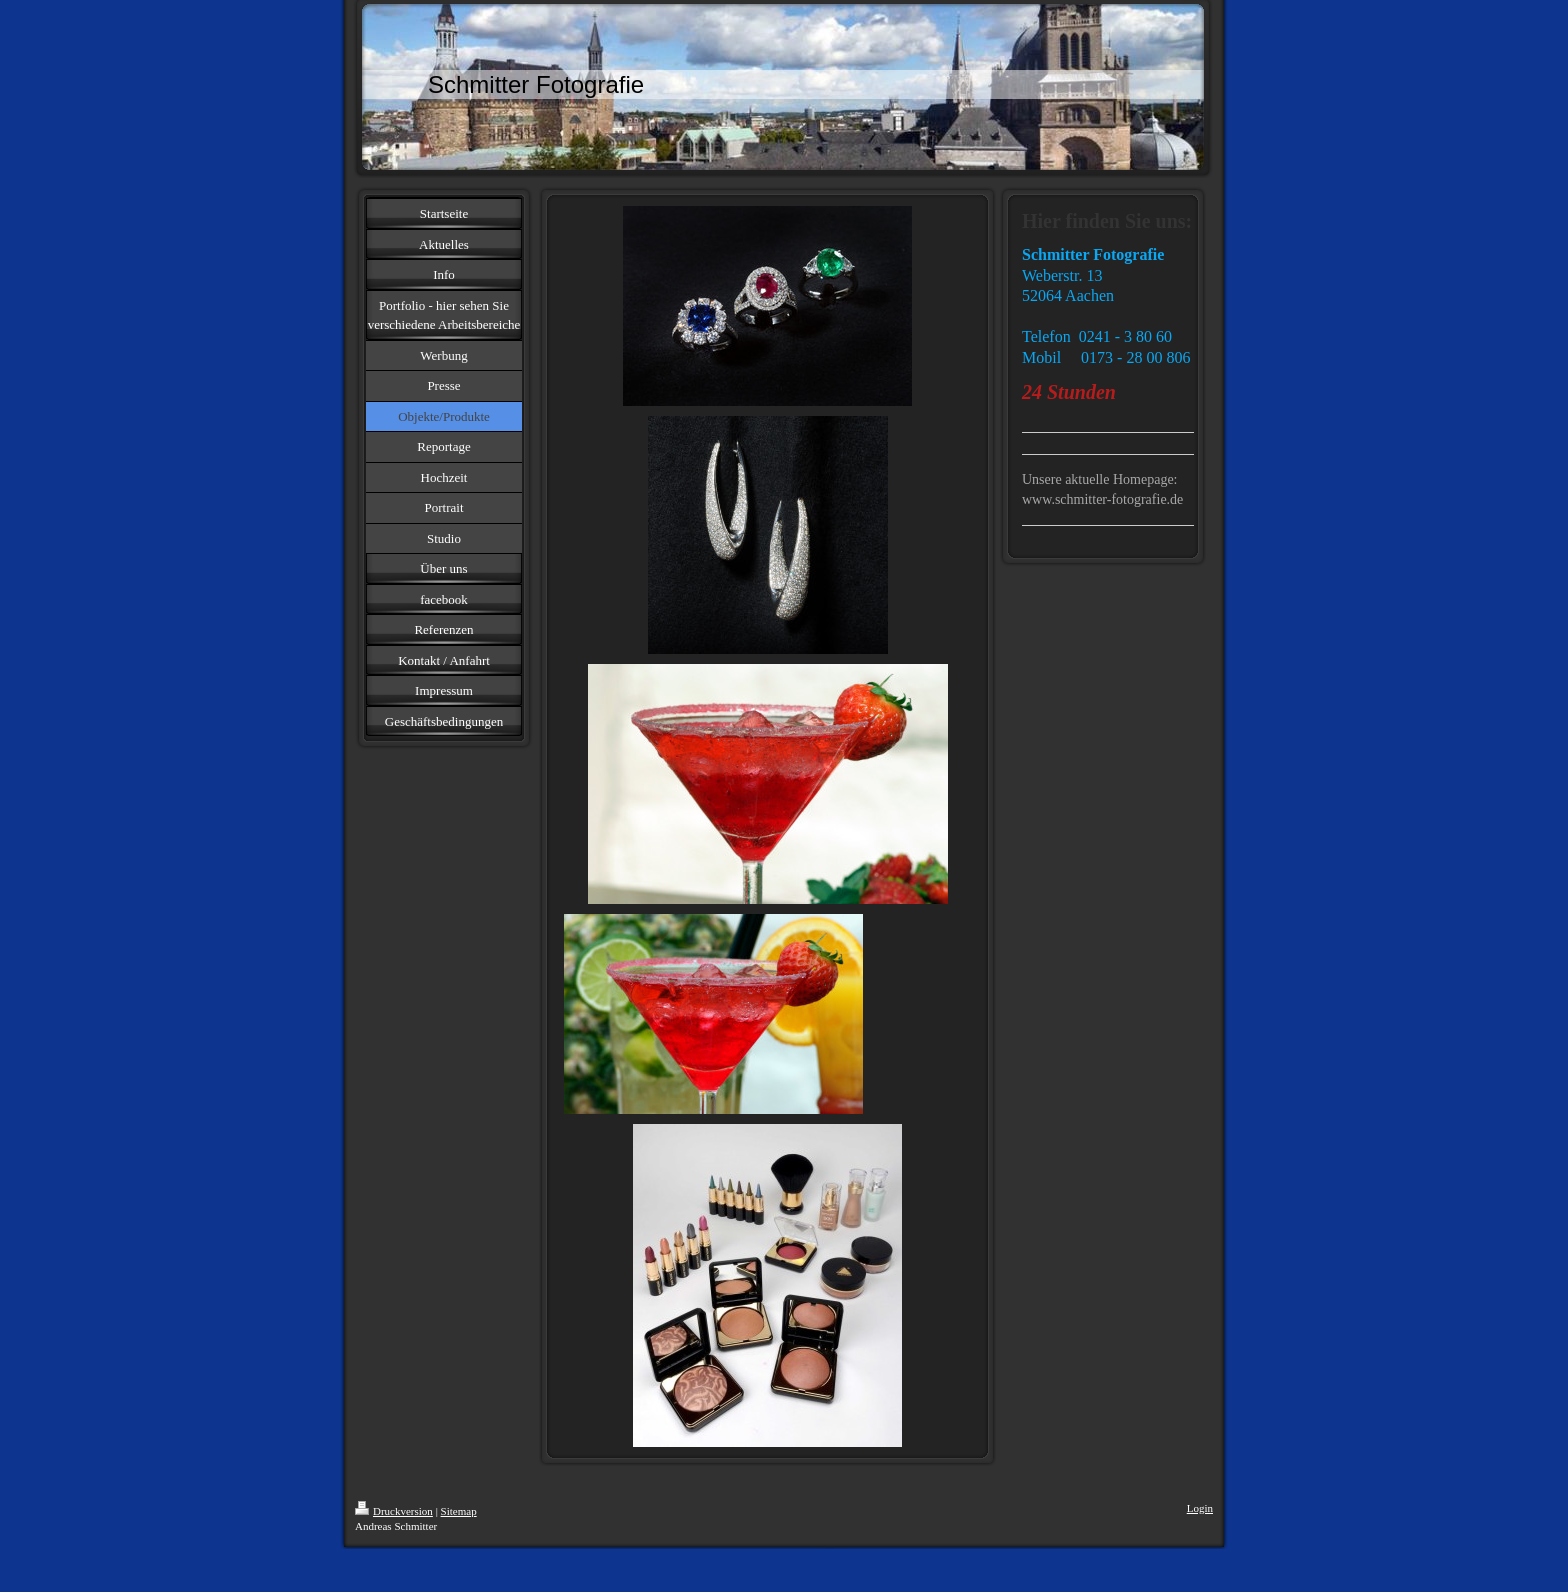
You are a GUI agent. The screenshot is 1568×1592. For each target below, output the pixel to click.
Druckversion (394, 1511)
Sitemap (459, 1511)
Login (1200, 1508)
